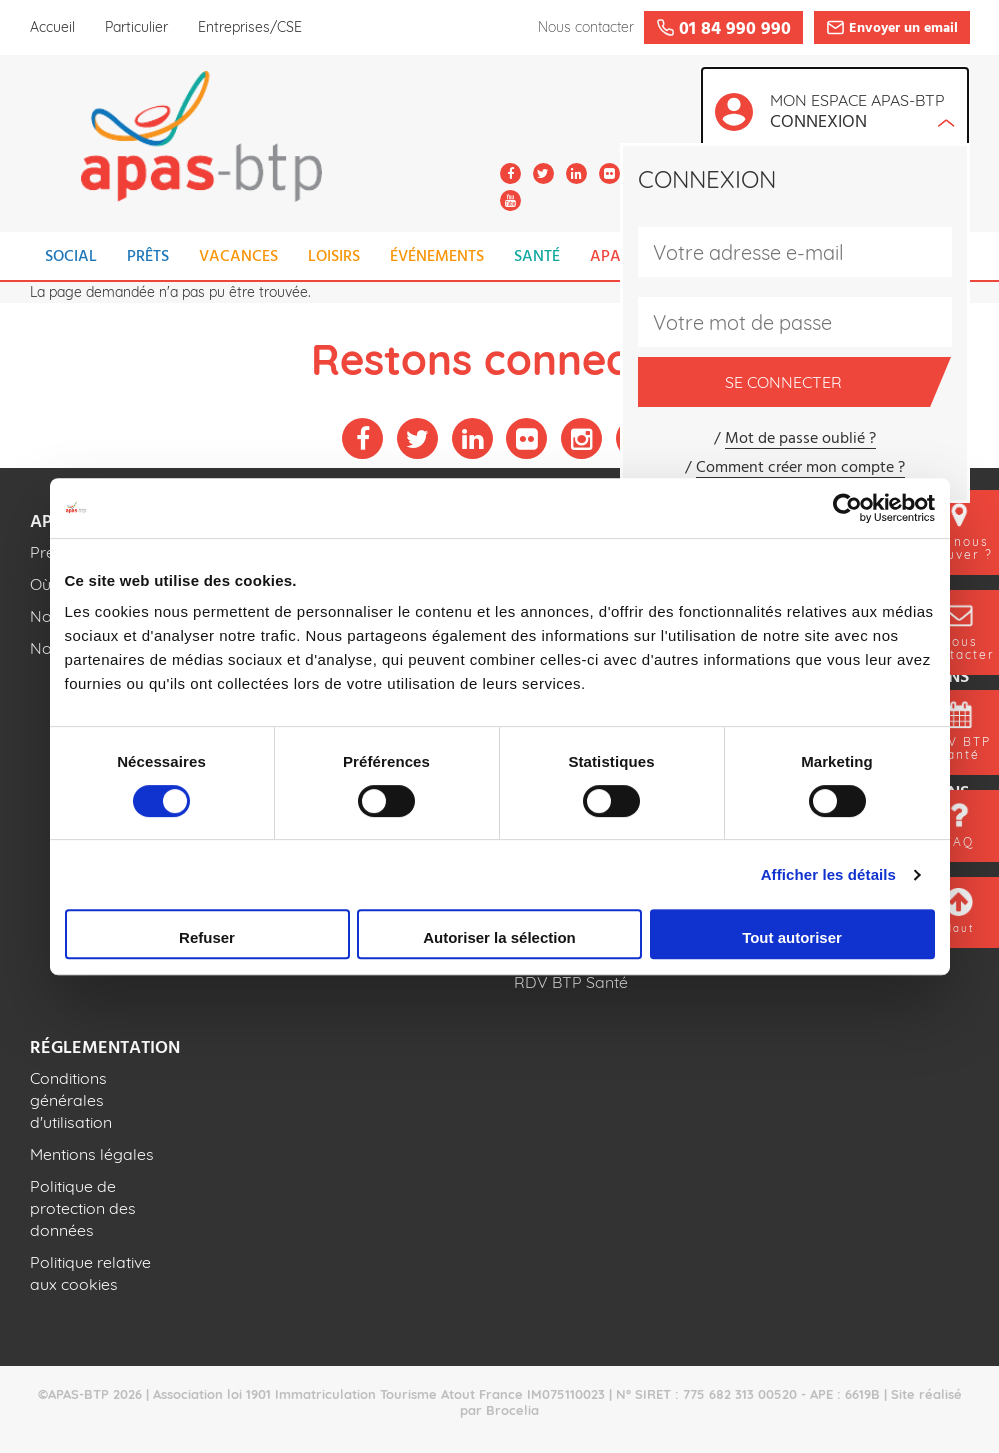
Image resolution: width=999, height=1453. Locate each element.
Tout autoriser (792, 937)
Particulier (136, 27)
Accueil (52, 27)
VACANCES (238, 257)
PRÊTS (148, 257)
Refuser (207, 937)
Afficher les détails (828, 874)
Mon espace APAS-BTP (862, 113)
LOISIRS (334, 257)
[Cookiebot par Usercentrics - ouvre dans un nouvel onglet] (847, 508)
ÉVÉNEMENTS (437, 257)
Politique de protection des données (83, 1208)
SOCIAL (71, 257)
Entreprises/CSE (250, 27)
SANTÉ (537, 257)
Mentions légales (92, 1154)
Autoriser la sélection (499, 937)
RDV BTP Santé (571, 982)
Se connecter (827, 382)
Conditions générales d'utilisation (71, 1100)
